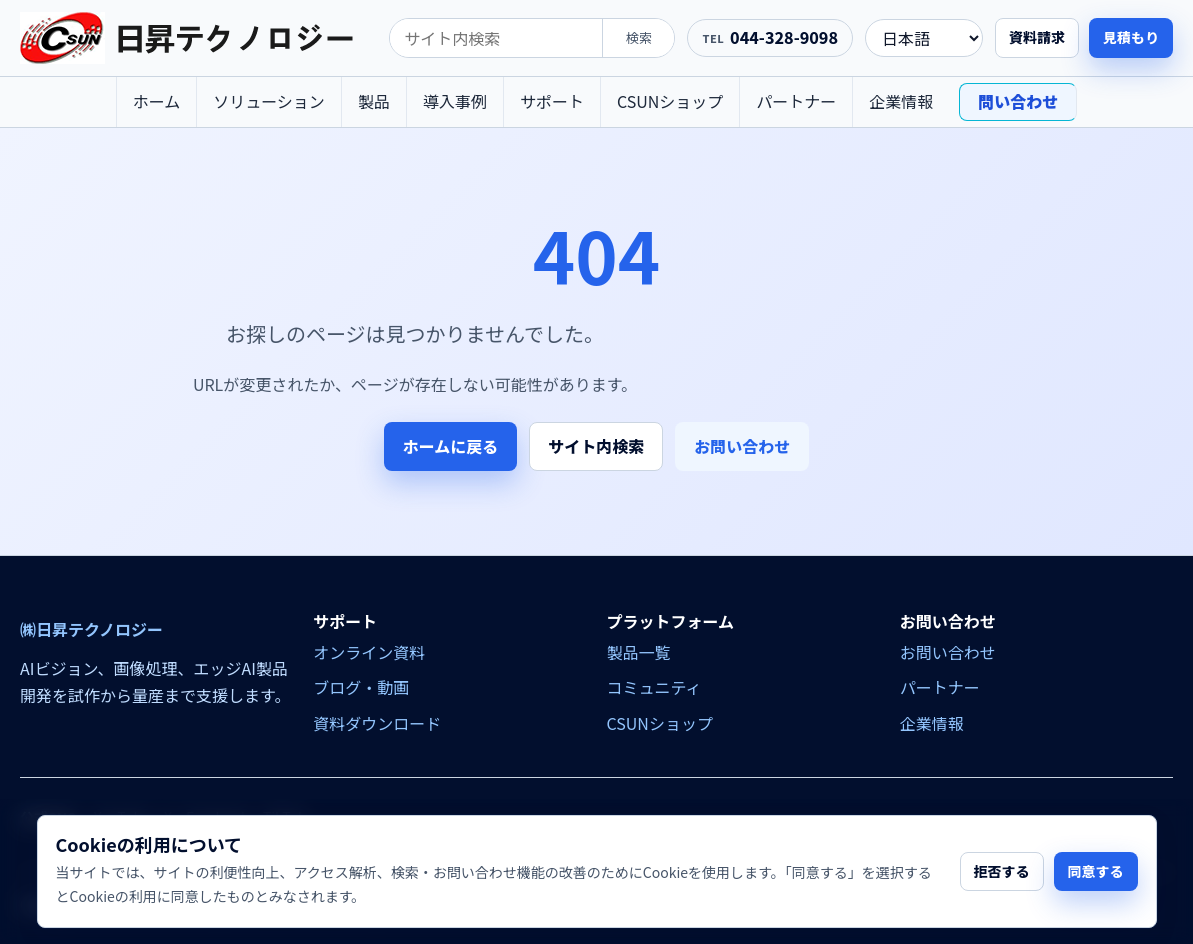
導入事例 (455, 101)
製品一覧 (639, 652)
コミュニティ (654, 687)
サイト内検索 (596, 446)
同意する (1096, 871)
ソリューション (269, 101)
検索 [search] (639, 37)
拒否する (1002, 871)
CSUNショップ (670, 101)
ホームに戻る (451, 446)
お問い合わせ (742, 446)
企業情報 (901, 101)
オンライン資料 (369, 652)
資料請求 (1037, 37)
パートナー (796, 101)
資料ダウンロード (377, 723)
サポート (552, 101)
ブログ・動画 (361, 687)
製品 (374, 101)
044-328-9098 (784, 37)
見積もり (1131, 37)
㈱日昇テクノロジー (91, 629)
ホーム (157, 101)
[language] (924, 38)
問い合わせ (1018, 101)
